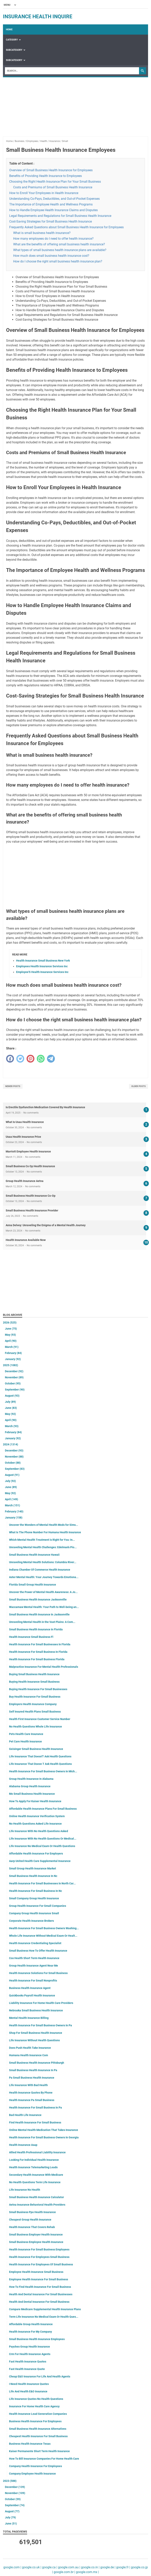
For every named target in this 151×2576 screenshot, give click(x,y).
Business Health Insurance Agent (30, 1988)
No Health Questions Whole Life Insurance (35, 1726)
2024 (10, 1444)
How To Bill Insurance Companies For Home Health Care (44, 2458)
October (13, 1383)
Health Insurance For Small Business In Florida (38, 1651)
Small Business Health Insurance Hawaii (34, 1554)
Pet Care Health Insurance (25, 1741)
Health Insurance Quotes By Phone (30, 2092)
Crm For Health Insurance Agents (29, 2354)
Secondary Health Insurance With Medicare (36, 2174)
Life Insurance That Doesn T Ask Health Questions (40, 1763)
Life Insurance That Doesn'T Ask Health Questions (40, 1756)
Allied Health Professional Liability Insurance (37, 2152)
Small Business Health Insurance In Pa (33, 2070)
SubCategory (14, 50)
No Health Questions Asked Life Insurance (35, 1823)
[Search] (72, 70)
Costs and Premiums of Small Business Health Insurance (52, 187)
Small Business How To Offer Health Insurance (38, 1950)
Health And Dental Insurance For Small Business (39, 2301)
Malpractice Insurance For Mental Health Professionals (43, 1666)
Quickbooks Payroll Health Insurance (32, 1995)
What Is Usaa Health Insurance (25, 1122)
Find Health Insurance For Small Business (35, 2122)
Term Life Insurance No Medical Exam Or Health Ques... (43, 2316)
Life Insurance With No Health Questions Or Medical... (42, 1838)
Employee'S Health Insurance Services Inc (42, 972)
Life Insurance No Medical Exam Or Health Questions (42, 1846)
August (12, 1395)
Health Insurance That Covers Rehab (32, 2227)
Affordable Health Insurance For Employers (36, 1853)
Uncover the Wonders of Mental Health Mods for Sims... (43, 1524)
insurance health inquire (37, 16)
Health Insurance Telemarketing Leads (33, 2167)
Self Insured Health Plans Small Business (35, 1711)
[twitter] (20, 1059)
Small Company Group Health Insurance (34, 1898)
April (11, 1340)
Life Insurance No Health (24, 2189)
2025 (10, 1365)
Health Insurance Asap (23, 2144)
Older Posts (138, 1086)
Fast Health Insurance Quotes (27, 2361)
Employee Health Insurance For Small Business (38, 2279)
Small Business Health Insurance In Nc (33, 1875)
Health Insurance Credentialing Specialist (35, 1943)
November (14, 1377)
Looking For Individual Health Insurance (34, 2159)
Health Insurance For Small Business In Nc (35, 1890)
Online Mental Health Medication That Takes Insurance (43, 2129)
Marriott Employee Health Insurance (28, 1151)
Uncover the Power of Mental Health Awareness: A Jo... (43, 1592)
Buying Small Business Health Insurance (34, 1674)
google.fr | (122, 2567)
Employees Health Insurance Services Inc (42, 966)
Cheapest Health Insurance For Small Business (38, 2436)
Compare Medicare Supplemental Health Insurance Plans (45, 2309)
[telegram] (51, 1059)
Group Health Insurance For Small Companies (37, 1905)
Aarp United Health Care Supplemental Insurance (40, 1861)
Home (9, 29)
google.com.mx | (87, 2572)
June (11, 1328)
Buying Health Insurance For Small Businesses (38, 1689)
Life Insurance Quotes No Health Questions (36, 2398)
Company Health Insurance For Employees (35, 2466)
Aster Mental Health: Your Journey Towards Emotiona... (43, 1577)
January (13, 1359)
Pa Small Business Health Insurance (31, 2077)
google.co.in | (89, 2567)
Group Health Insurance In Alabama (31, 1778)
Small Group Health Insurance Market (32, 1868)
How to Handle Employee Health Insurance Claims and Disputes (53, 210)
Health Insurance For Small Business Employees (39, 2249)
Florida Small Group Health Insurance (32, 1584)
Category (12, 39)
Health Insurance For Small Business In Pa (35, 2107)
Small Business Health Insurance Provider (32, 1210)
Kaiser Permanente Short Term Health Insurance (39, 2451)
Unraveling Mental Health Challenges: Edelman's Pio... (43, 1547)
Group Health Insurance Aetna (24, 1181)
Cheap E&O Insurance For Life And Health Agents (39, 2376)
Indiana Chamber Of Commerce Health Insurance (39, 1569)
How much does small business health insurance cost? (51, 256)
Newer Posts (12, 1086)
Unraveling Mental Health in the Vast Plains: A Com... (42, 1621)
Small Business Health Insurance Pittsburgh (36, 2062)
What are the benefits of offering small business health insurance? (59, 244)
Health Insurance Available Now (26, 1240)
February (13, 1353)
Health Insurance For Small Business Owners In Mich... (43, 1771)
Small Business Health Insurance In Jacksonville (39, 1614)
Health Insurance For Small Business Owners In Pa (40, 2025)
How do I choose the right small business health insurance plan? (57, 261)
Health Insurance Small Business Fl (31, 1636)
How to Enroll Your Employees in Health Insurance (43, 193)
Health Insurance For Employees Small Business (39, 2256)
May (10, 1334)
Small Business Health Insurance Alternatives (37, 2428)
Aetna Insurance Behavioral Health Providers (37, 2204)
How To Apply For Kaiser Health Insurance (35, 1801)
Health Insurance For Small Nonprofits (33, 1980)
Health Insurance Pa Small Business (31, 2100)
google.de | (107, 2567)
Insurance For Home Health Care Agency (34, 2406)
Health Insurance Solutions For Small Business (38, 1973)
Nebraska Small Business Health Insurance (36, 2010)
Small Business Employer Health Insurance (36, 2234)
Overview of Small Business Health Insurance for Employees (51, 170)
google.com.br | (64, 2572)
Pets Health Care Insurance (26, 1734)
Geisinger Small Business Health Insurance (36, 1748)
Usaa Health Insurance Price (23, 1136)
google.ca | (49, 2567)
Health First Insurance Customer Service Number (39, 1719)
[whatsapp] (41, 1059)
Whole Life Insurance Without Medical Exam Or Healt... (43, 1935)
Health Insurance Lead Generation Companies (38, 2413)
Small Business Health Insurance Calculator (36, 2197)
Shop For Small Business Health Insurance (35, 2032)
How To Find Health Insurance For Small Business (40, 2286)
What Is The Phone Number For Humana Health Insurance (45, 1532)
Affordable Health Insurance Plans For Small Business (43, 1808)
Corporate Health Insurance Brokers (31, 1920)
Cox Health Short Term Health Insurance (34, 1958)
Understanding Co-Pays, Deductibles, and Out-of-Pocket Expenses (54, 199)
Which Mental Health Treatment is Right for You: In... (42, 1539)
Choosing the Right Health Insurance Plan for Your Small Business (55, 181)
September (15, 1389)
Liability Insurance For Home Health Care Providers (41, 2002)
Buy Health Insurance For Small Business (34, 1696)
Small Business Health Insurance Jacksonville (38, 1599)
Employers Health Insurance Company (33, 1704)
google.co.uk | (31, 2567)
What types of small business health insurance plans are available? (59, 250)
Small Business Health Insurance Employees (37, 2339)
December (14, 1371)
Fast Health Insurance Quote (27, 2369)
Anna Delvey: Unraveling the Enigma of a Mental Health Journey (46, 1225)
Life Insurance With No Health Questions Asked (38, 1831)
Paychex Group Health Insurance (29, 2346)
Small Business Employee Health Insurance (36, 2242)
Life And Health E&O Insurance (28, 2391)
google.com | (12, 2567)
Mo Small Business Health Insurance (32, 1793)
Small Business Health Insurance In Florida (36, 1629)
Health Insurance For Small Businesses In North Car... (42, 1883)
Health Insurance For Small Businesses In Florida (39, 1644)
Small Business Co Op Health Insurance (30, 1166)
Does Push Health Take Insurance (30, 2047)
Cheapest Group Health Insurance (30, 2219)
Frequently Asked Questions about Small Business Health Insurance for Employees (66, 227)
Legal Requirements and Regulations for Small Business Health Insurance (60, 216)
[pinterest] (30, 1059)
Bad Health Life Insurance (25, 2115)
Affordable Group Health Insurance (31, 2324)
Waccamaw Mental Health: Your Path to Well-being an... (44, 1607)
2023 (10, 2480)
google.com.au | (68, 2567)
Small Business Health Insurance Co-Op (30, 1195)
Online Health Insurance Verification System (37, 1816)
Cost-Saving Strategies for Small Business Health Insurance (50, 221)
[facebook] (10, 1059)
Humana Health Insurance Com (28, 2055)
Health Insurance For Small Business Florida (36, 1659)
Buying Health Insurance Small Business (34, 1681)
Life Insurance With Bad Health (28, 2085)
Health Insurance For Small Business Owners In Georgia (44, 2137)
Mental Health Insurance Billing (29, 2017)
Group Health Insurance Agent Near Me (33, 1965)
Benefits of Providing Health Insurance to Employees (45, 176)
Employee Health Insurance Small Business (36, 2271)
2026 (10, 1322)
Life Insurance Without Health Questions (34, 2040)
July (10, 1401)
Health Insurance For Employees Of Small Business (41, 2264)
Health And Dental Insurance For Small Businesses (40, 2294)
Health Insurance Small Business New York (43, 960)
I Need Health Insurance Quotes (29, 2383)
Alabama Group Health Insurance (30, 1786)
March (11, 1346)
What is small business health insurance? (42, 233)
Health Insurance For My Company (30, 2331)
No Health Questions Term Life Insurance (35, 2182)
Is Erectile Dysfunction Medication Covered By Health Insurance (45, 1107)
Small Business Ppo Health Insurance (32, 2212)
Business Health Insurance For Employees (35, 2421)
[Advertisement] (75, 108)
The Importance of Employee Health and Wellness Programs (51, 204)
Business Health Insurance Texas (30, 2443)
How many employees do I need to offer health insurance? (53, 238)
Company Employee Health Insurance (32, 2473)
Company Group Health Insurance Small (34, 1913)
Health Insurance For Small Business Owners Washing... (44, 1928)
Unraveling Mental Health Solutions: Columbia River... (42, 1562)
